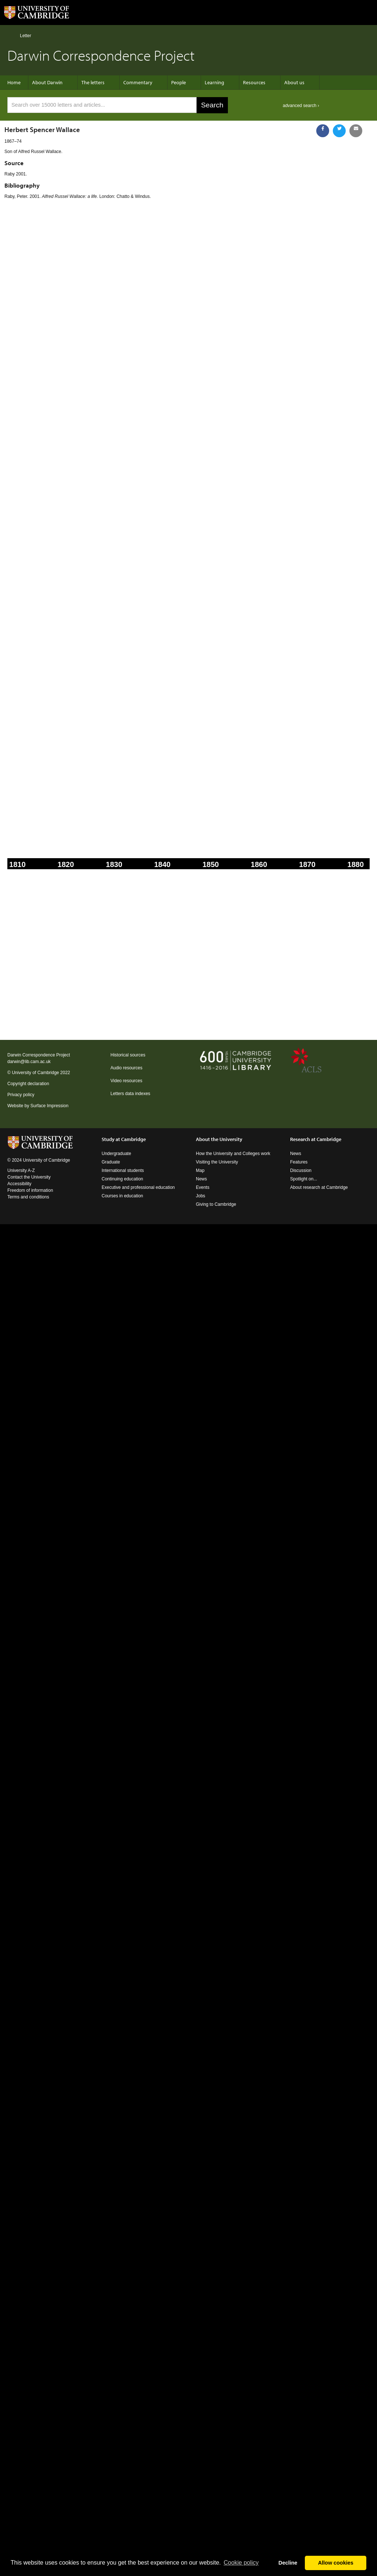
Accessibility (19, 1183)
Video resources (126, 1080)
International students (123, 1170)
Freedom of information (30, 1190)
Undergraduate (116, 1153)
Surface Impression (49, 1105)
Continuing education (122, 1179)
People (178, 82)
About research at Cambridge (319, 1187)
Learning (214, 82)
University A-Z (21, 1170)
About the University (219, 1139)
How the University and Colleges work (233, 1153)
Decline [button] (287, 2563)
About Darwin (47, 82)
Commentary (137, 82)
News (201, 1179)
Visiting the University (217, 1162)
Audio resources (126, 1067)
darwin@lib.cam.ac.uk (29, 1061)
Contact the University (28, 1177)
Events (202, 1187)
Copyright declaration (28, 1083)
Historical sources (127, 1055)
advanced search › (301, 105)
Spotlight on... (303, 1179)
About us (294, 82)
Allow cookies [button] (335, 2563)
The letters (93, 82)
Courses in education (122, 1195)
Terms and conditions (28, 1197)
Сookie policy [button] (240, 2562)
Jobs (200, 1195)
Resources (254, 82)
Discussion (300, 1170)
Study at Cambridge (124, 1139)
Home (10, 35)
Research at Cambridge (315, 1139)
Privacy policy (20, 1094)
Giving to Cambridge (216, 1204)
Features (298, 1162)
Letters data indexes (130, 1093)
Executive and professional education (138, 1187)
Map (200, 1170)
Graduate (111, 1162)
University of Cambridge (35, 1072)
